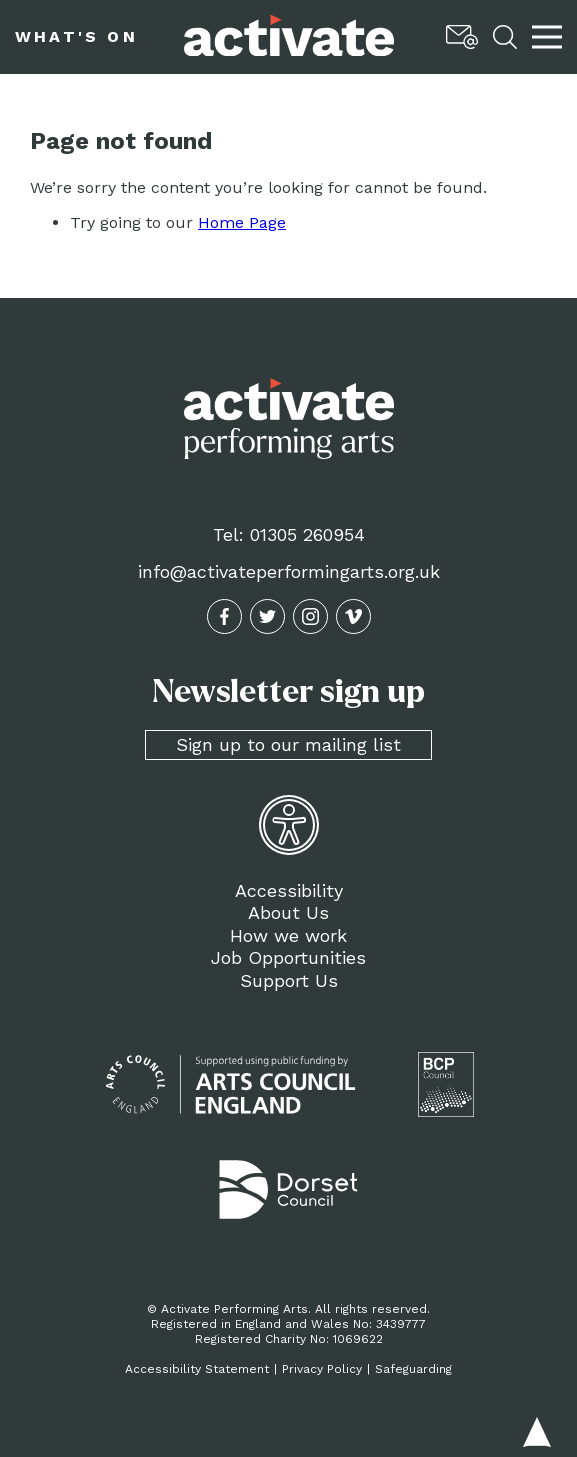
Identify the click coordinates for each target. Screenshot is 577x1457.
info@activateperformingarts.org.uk (289, 571)
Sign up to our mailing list (288, 744)
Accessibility (289, 890)
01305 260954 (307, 534)
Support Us (289, 980)
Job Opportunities (288, 957)
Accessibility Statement (197, 1369)
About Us (288, 912)
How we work (288, 935)
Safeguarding (413, 1369)
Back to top (537, 1432)
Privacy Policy (322, 1369)
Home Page (242, 222)
